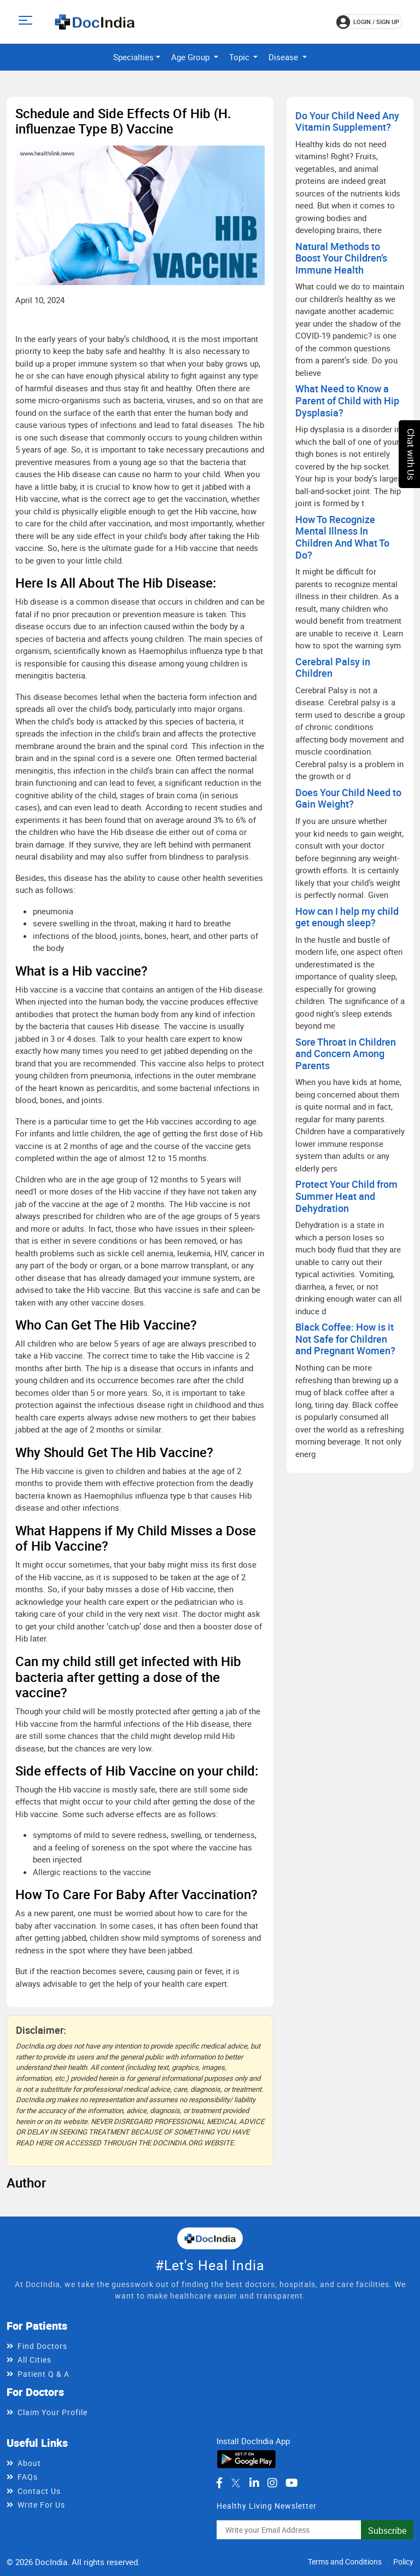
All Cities (34, 2359)
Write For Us (41, 2504)
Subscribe (387, 2531)
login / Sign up (367, 22)
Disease (284, 56)
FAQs (28, 2476)
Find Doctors (42, 2346)
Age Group (191, 56)
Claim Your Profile (53, 2412)
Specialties (133, 56)
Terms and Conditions (345, 2561)
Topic (240, 56)
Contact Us (39, 2491)
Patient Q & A (43, 2374)
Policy (403, 2561)
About (29, 2463)
